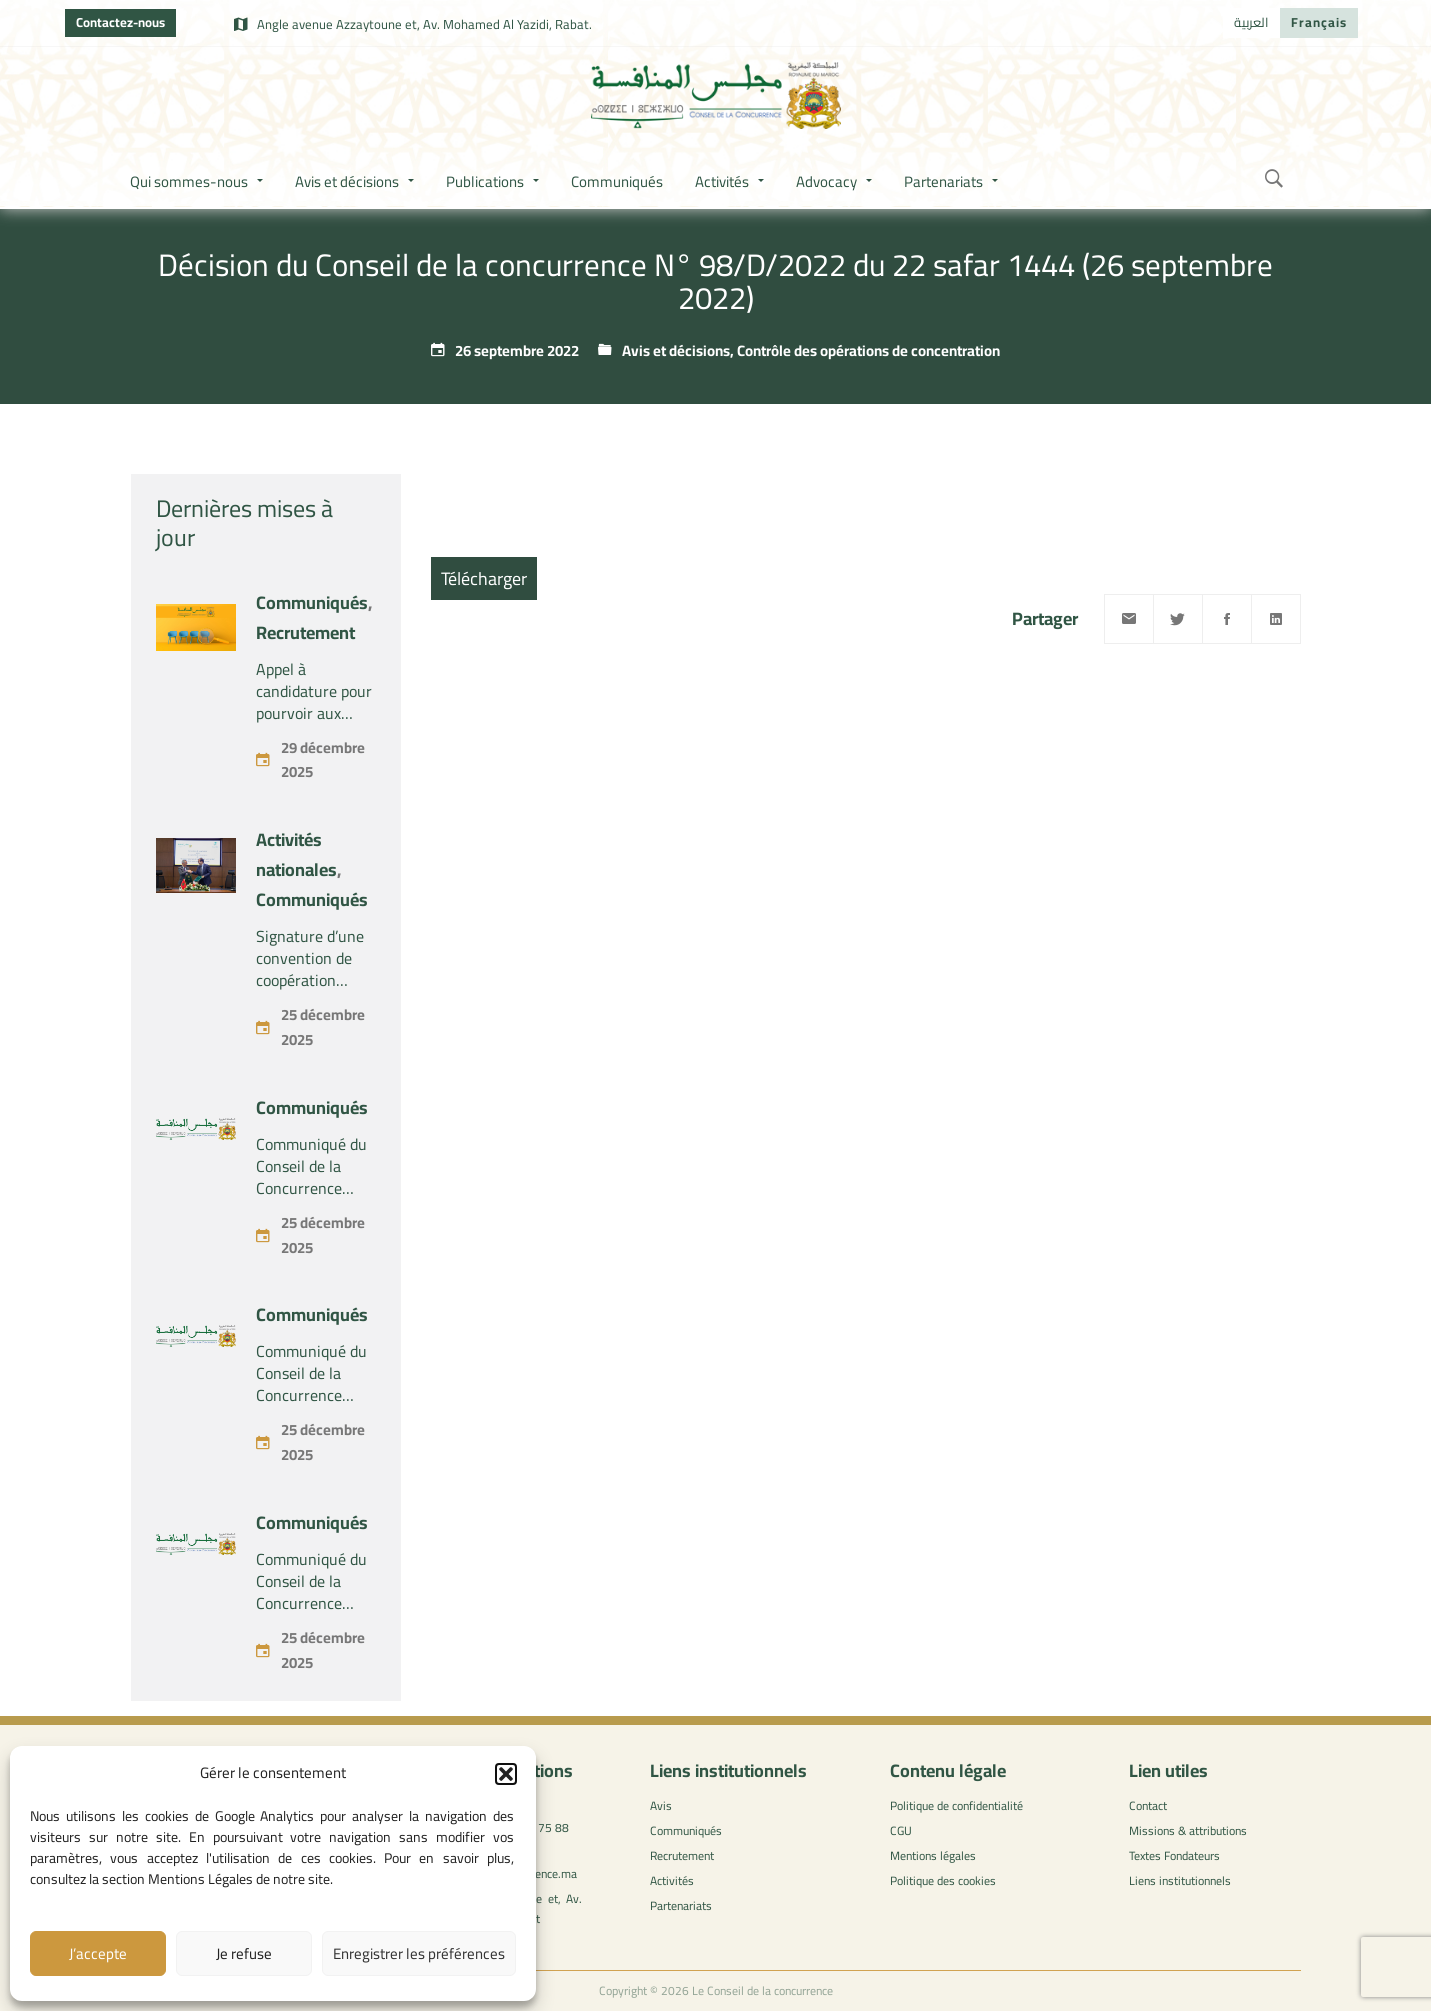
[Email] (1129, 619)
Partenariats (681, 1905)
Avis (661, 1805)
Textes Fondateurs (1174, 1855)
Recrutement (305, 632)
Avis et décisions (676, 350)
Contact (1148, 1805)
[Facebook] (1227, 619)
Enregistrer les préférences (419, 1953)
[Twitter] (1178, 619)
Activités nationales (296, 854)
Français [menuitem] (1319, 22)
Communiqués (312, 602)
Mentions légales (933, 1855)
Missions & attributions (1188, 1830)
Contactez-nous (120, 22)
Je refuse (244, 1953)
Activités (672, 1880)
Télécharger (484, 578)
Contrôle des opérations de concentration (868, 350)
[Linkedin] (1276, 619)
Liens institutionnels (1180, 1880)
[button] (506, 1774)
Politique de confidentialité (956, 1805)
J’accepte (98, 1953)
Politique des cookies (943, 1880)
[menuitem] (1251, 23)
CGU (901, 1830)
